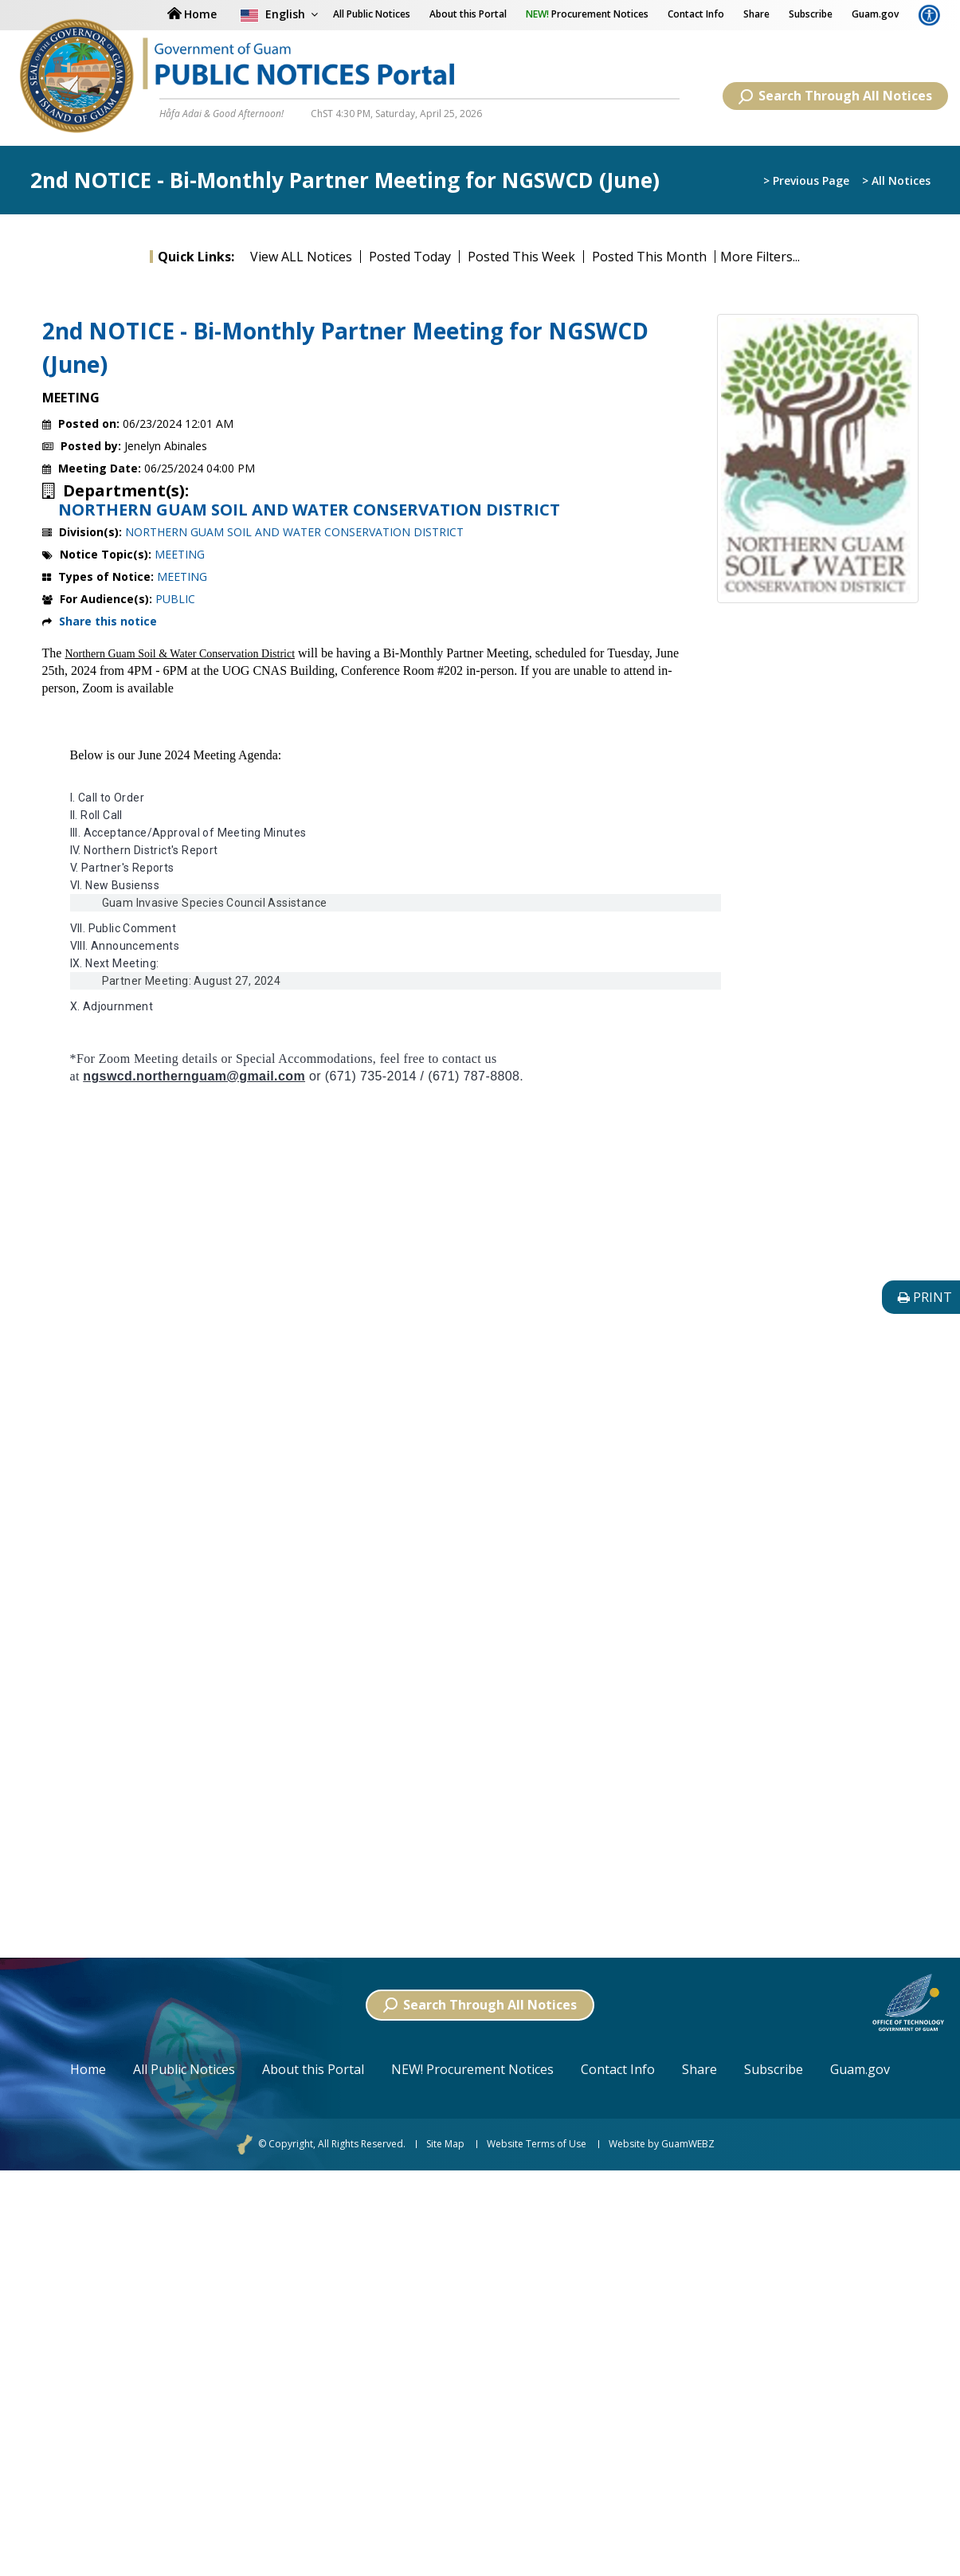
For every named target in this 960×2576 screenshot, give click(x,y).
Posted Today (410, 256)
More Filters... (760, 256)
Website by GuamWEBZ (662, 2144)
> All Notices (896, 181)
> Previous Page (806, 181)
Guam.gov (875, 14)
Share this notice (108, 621)
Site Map (445, 2144)
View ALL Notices (301, 256)
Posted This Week (521, 256)
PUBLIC (175, 598)
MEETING (180, 554)
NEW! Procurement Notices (472, 2069)
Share (756, 14)
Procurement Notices (587, 14)
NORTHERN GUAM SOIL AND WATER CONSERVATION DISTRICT (309, 510)
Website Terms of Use (536, 2144)
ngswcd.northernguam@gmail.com (194, 1076)
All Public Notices (184, 2069)
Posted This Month (649, 256)
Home (88, 2069)
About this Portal (468, 14)
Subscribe (811, 14)
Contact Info (696, 14)
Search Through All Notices (835, 95)
